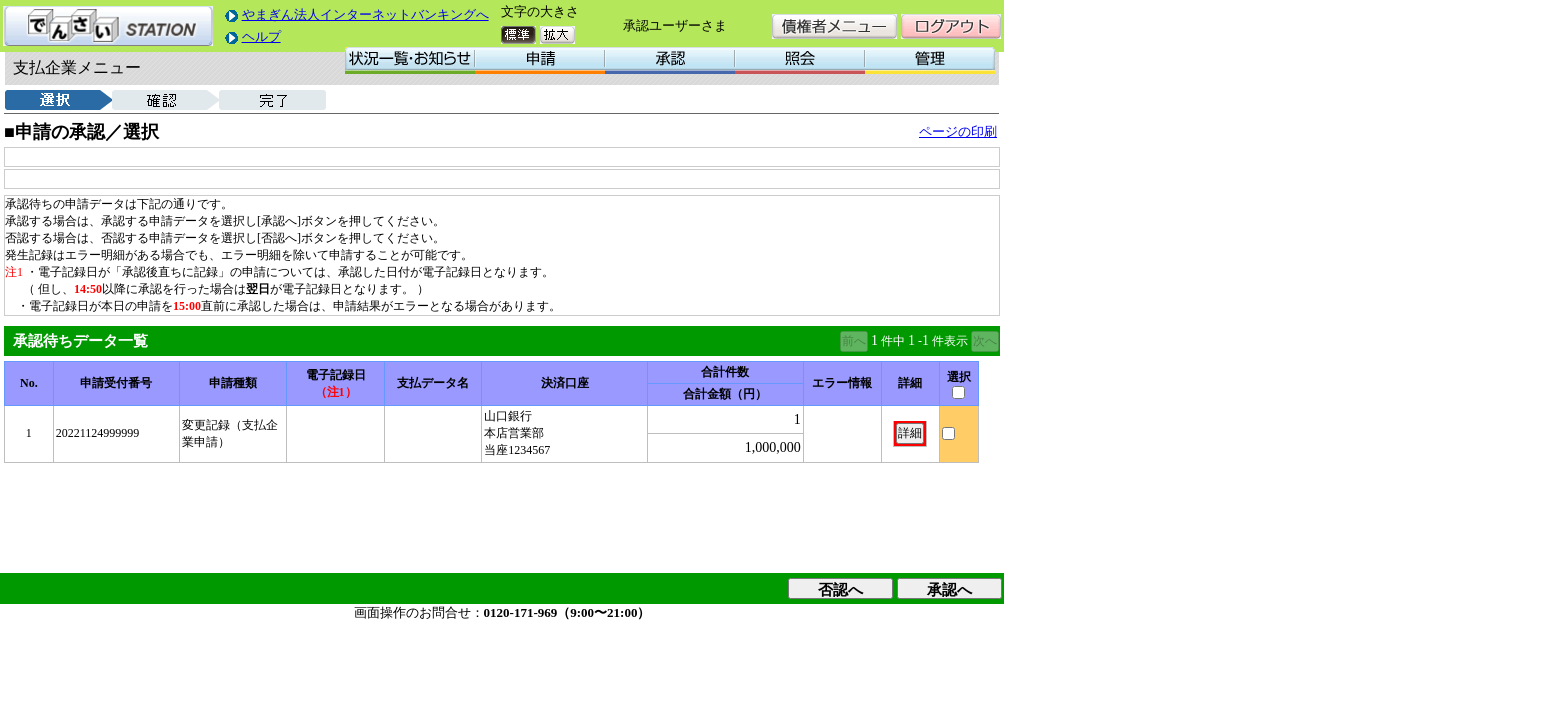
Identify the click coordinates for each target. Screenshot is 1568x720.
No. (29, 383)
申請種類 (233, 383)
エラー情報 (842, 383)
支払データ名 (433, 383)
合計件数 (725, 372)
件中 (893, 341)
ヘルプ (261, 36)
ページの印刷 (958, 131)
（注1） (336, 392)
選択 (959, 377)
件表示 (950, 341)
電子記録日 (336, 375)
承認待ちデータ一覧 (80, 341)
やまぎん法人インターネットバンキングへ (365, 14)
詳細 (910, 383)
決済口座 (565, 383)
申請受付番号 (116, 383)
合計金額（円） (725, 394)
